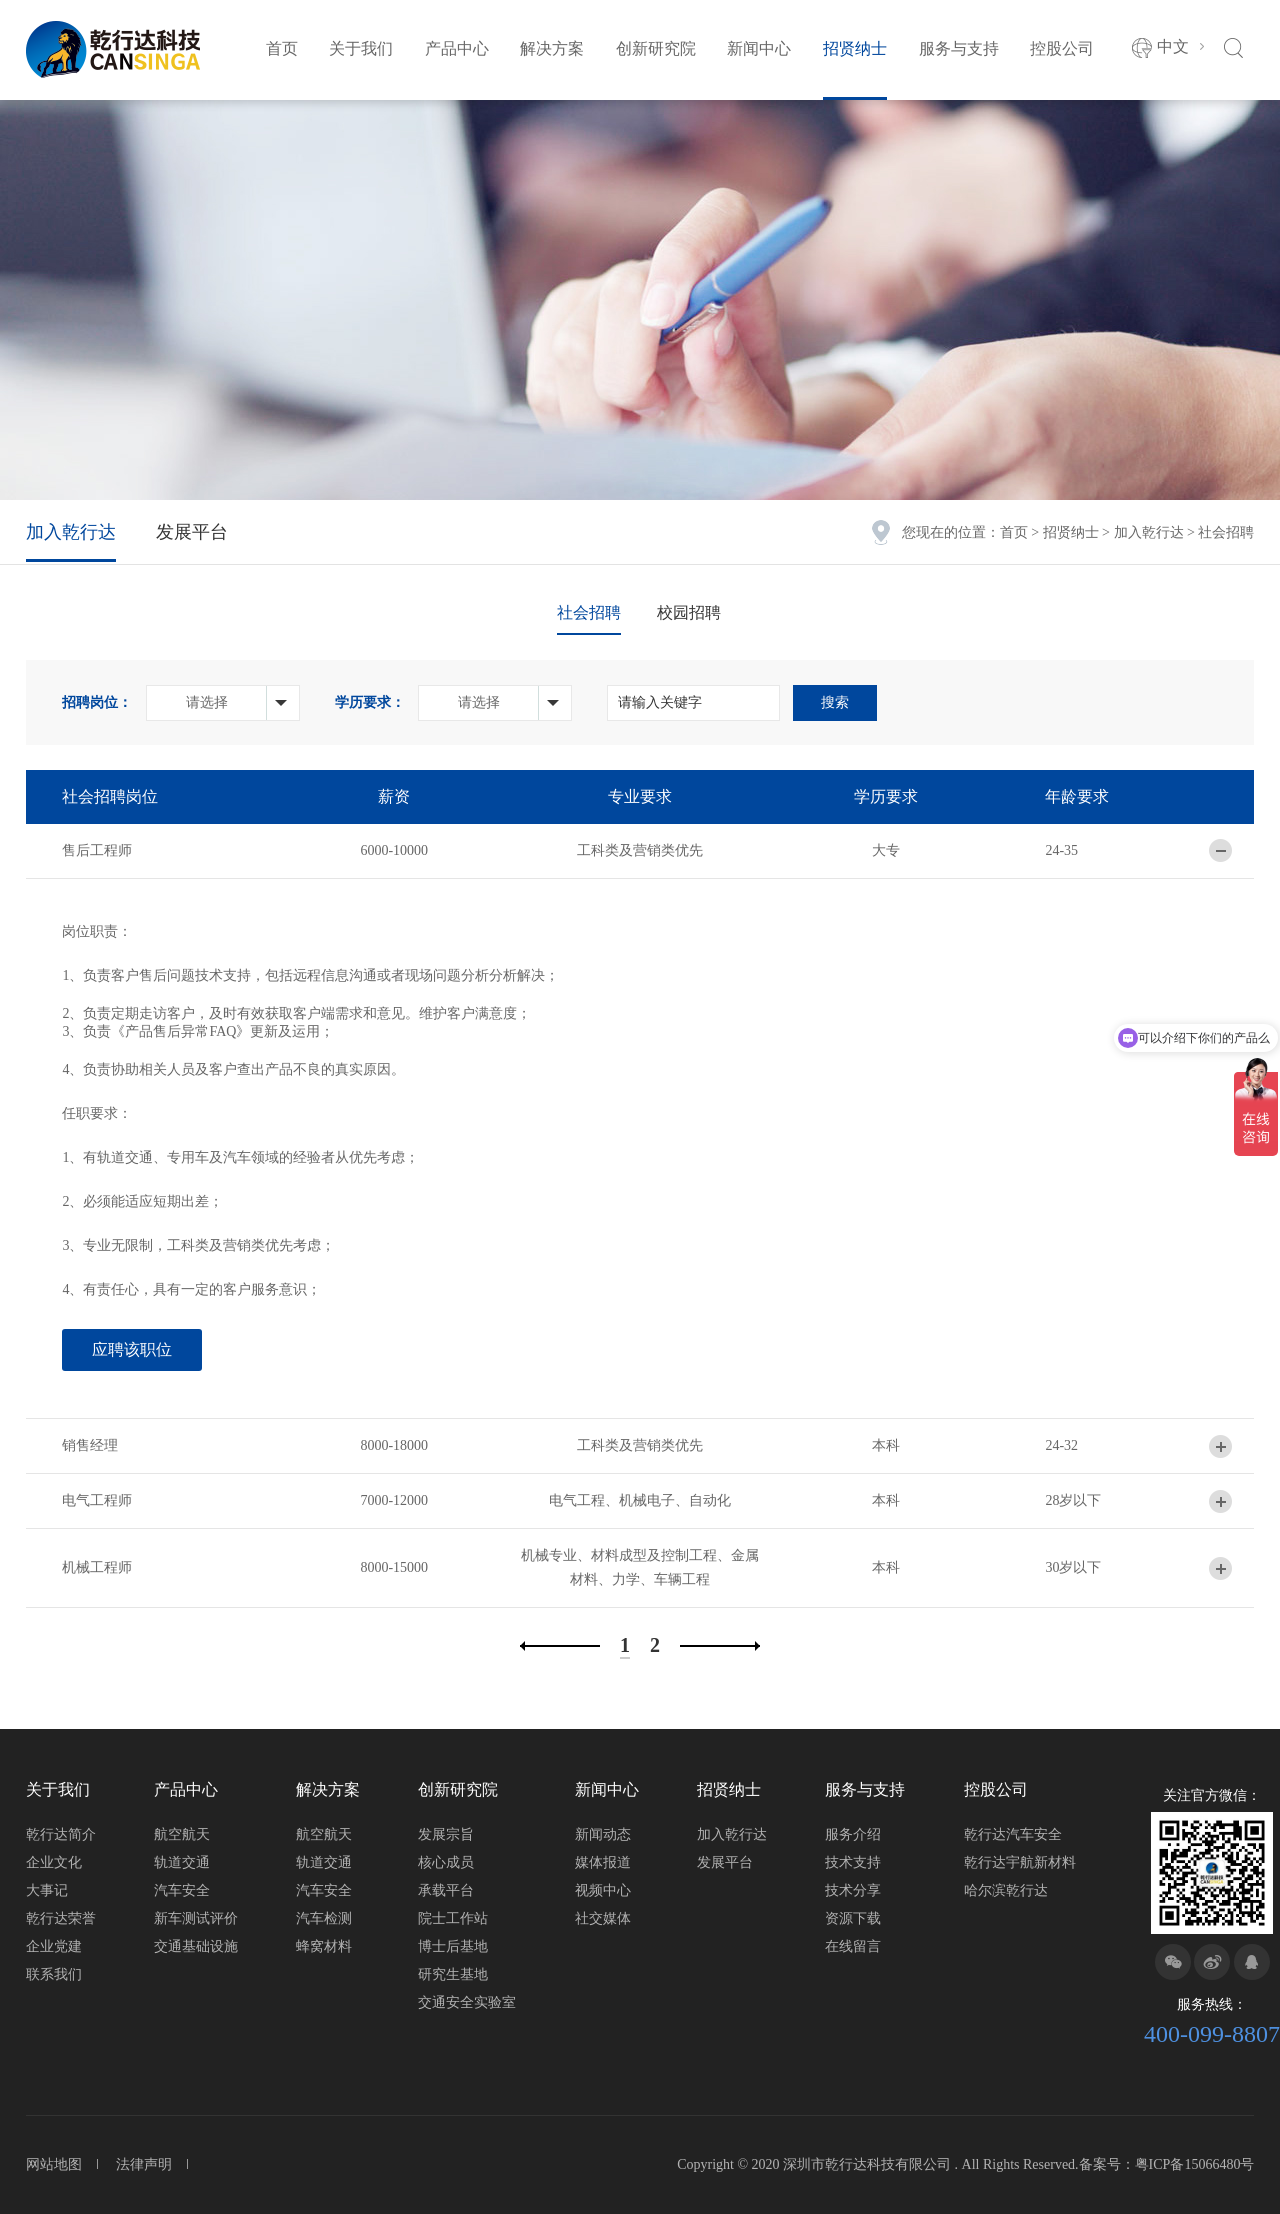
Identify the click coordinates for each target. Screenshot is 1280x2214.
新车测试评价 (196, 1918)
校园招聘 (689, 612)
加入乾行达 (1149, 532)
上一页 (560, 1646)
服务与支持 (959, 48)
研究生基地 (453, 1974)
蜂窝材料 (324, 1946)
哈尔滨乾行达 (1006, 1890)
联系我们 (54, 1974)
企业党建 (54, 1946)
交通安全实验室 (467, 2002)
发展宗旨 (446, 1834)
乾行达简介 (61, 1834)
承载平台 (446, 1890)
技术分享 (853, 1890)
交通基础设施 (196, 1946)
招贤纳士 (855, 48)
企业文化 (54, 1862)
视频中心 (603, 1890)
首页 (282, 48)
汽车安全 (182, 1890)
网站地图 (54, 2164)
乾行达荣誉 (61, 1918)
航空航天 (182, 1834)
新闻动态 (603, 1834)
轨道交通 (182, 1862)
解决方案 (552, 48)
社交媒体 (603, 1918)
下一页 (720, 1646)
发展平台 (192, 532)
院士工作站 (453, 1918)
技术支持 (853, 1862)
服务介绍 (853, 1834)
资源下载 (853, 1918)
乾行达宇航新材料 (1020, 1862)
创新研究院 (656, 48)
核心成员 (446, 1862)
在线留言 (853, 1946)
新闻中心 (759, 48)
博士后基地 (453, 1946)
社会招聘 (589, 612)
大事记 (47, 1890)
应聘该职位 (132, 1349)
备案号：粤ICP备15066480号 (1167, 2164)
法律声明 (144, 2164)
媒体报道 (603, 1862)
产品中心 (457, 48)
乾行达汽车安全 (1013, 1834)
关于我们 (361, 48)
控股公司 (1062, 48)
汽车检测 (324, 1918)
